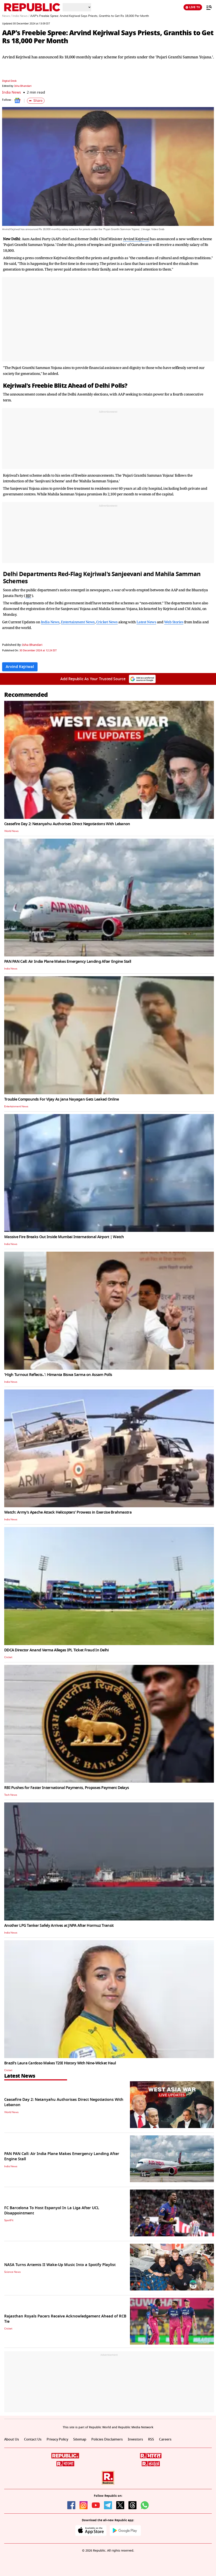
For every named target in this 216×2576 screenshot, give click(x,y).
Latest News (146, 622)
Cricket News (107, 622)
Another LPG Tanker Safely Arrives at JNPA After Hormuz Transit (58, 1925)
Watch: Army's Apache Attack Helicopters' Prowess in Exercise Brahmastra (68, 1512)
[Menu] (207, 7)
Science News (12, 2272)
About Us (11, 2439)
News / (7, 16)
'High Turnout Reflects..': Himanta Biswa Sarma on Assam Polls (58, 1374)
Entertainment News (78, 622)
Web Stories (174, 622)
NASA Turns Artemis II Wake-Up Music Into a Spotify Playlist (60, 2265)
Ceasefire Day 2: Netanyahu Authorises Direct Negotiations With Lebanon (67, 824)
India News (11, 92)
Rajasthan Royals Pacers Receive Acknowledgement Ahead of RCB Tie (65, 2318)
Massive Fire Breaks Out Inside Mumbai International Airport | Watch (64, 1237)
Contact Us (33, 2439)
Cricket (8, 1657)
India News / (20, 16)
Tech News (10, 1795)
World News (11, 831)
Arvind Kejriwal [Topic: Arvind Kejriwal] (20, 666)
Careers (165, 2439)
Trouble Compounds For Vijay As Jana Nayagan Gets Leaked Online (61, 1099)
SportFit (8, 2220)
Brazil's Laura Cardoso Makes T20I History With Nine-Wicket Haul (60, 2063)
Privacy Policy (57, 2439)
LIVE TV (193, 7)
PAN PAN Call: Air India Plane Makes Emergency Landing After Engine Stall (67, 961)
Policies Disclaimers (107, 2439)
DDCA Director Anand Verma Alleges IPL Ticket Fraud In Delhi (56, 1650)
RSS (151, 2439)
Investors (135, 2439)
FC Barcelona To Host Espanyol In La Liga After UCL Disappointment (51, 2210)
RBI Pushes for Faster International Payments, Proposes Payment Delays (66, 1787)
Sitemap (79, 2439)
